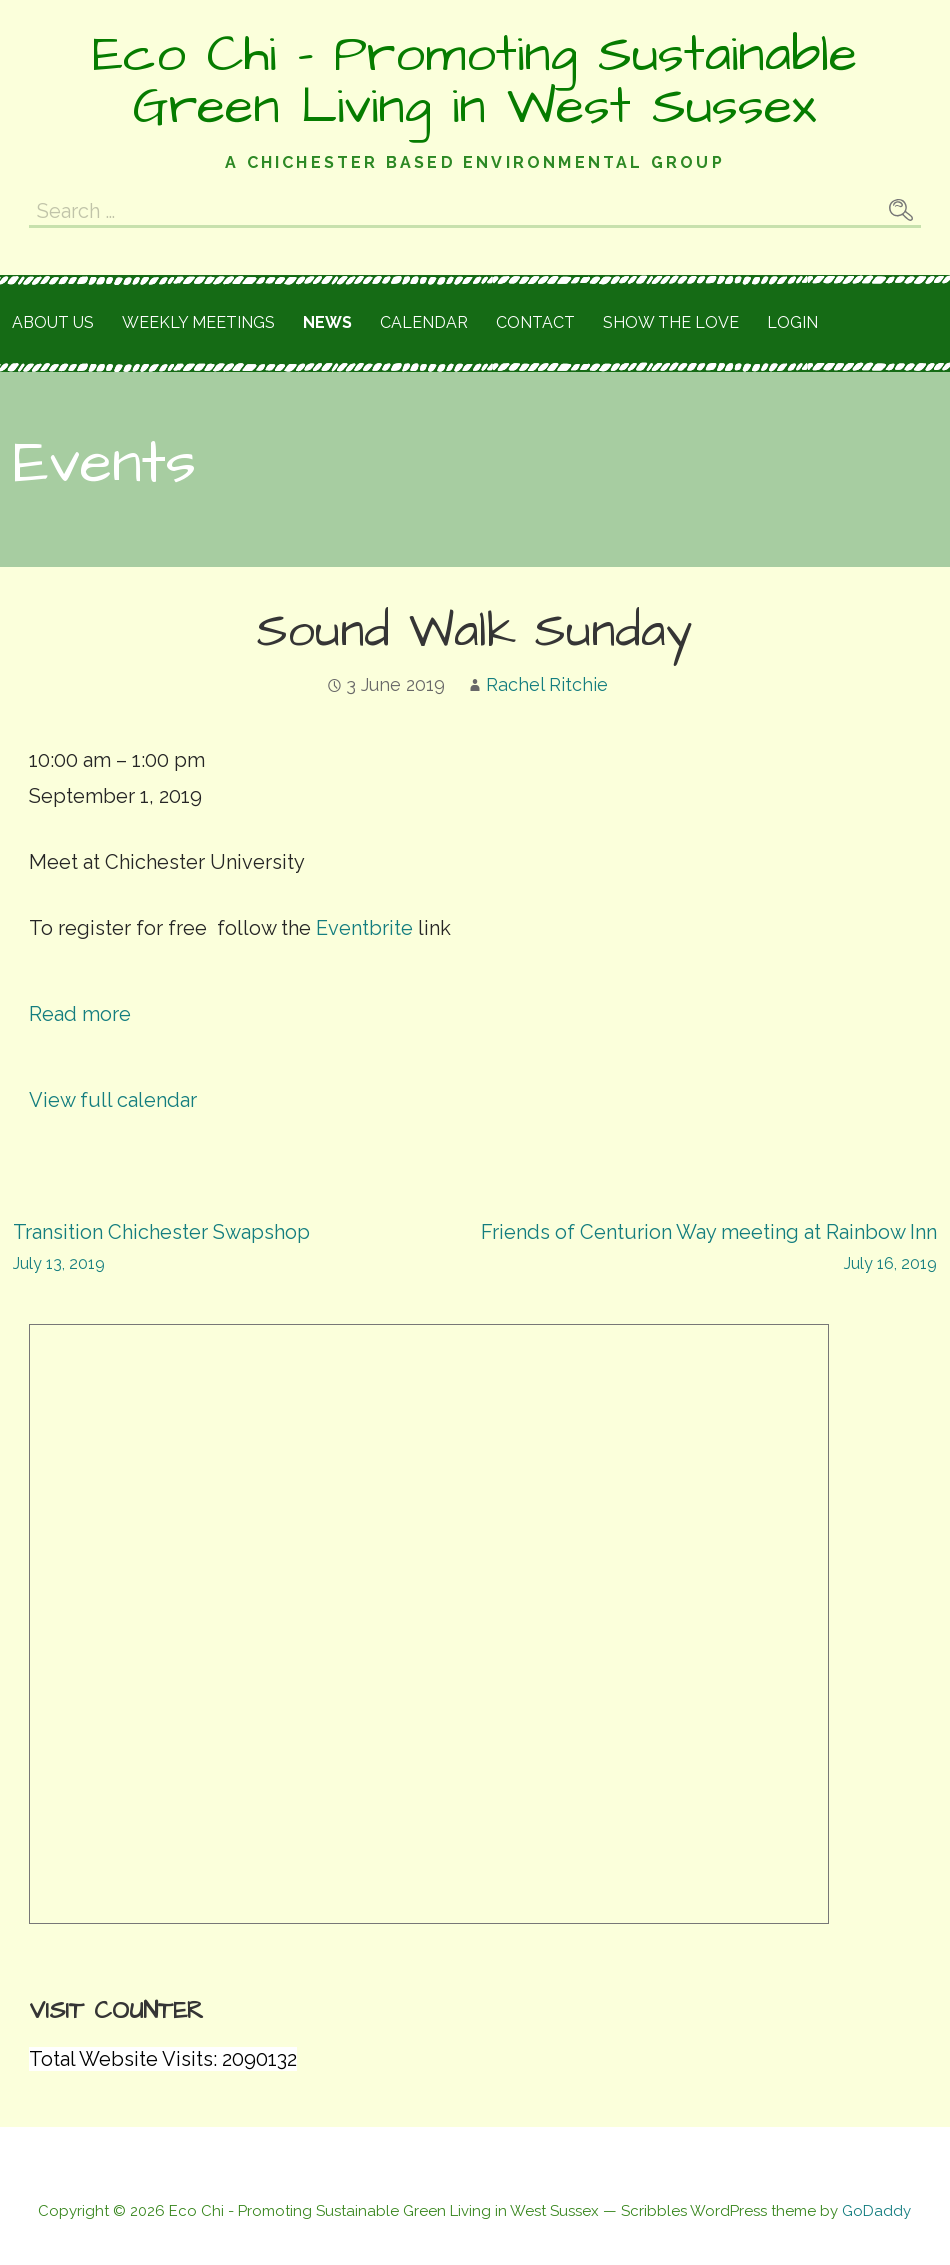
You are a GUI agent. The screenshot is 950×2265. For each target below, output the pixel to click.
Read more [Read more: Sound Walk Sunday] (80, 1014)
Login (792, 322)
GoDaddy (876, 2211)
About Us (53, 322)
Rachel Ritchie (547, 684)
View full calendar (113, 1100)
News (327, 322)
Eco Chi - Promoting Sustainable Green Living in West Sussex (474, 81)
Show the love (671, 322)
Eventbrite (364, 928)
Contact (535, 322)
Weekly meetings (198, 322)
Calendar (424, 322)
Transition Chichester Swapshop (244, 1249)
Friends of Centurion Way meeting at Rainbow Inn (706, 1249)
